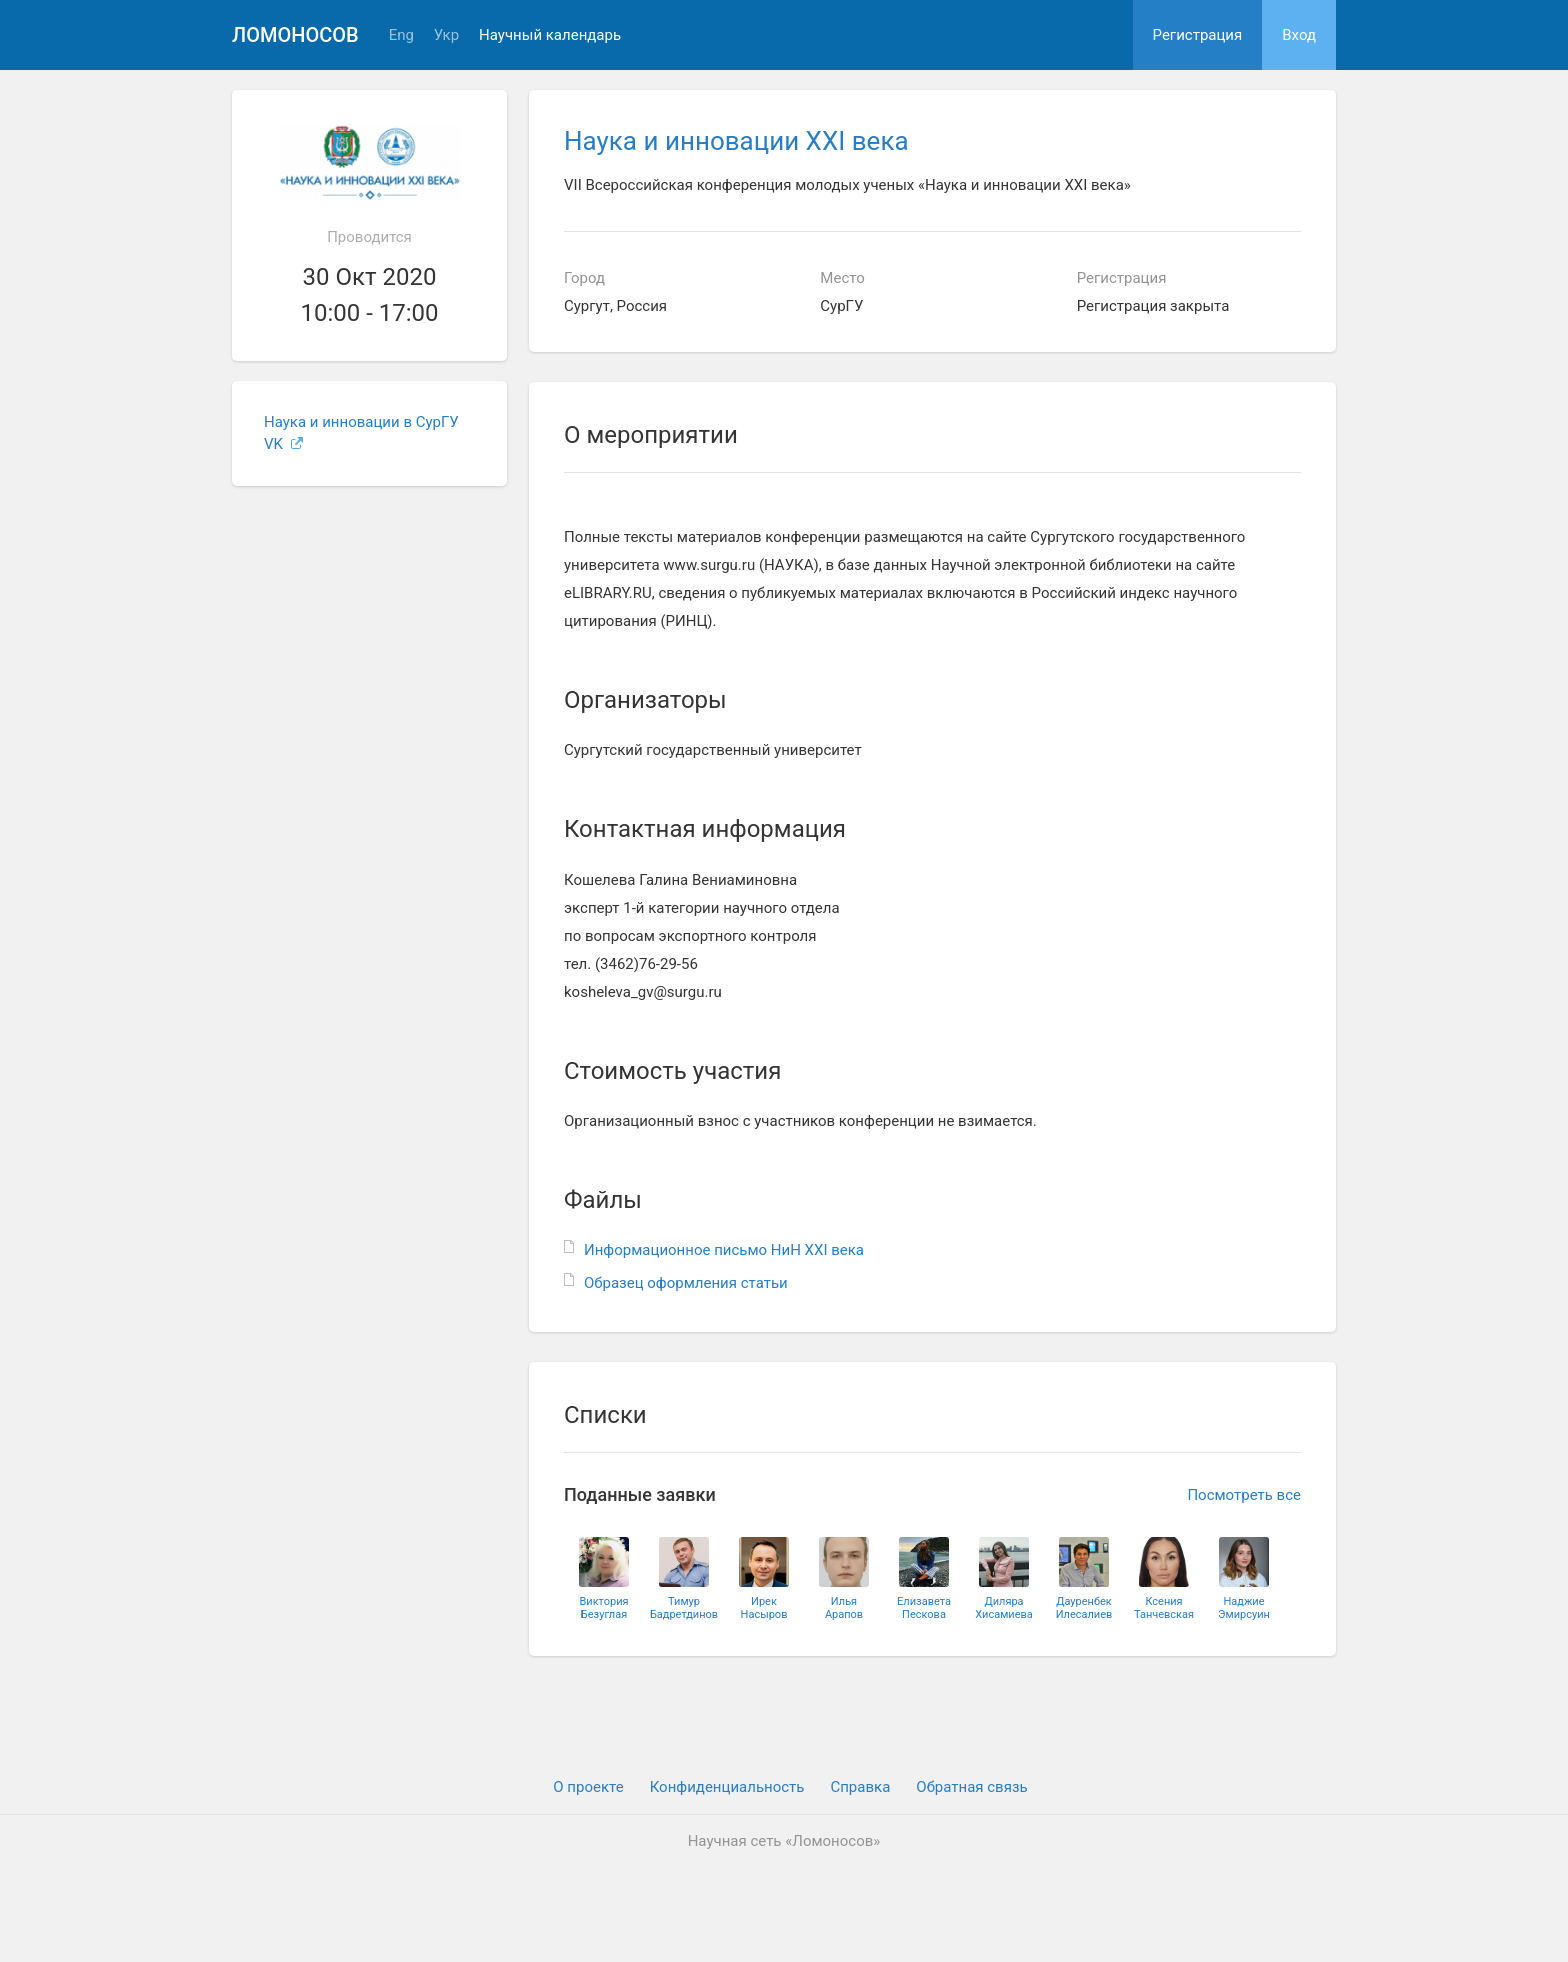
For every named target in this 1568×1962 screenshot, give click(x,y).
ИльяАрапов (844, 1608)
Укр (446, 35)
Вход (1299, 35)
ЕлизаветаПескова (924, 1608)
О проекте (588, 1787)
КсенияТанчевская (1164, 1608)
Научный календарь (550, 35)
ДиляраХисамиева (1004, 1608)
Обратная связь (971, 1787)
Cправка (860, 1787)
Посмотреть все (1244, 1495)
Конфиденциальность (727, 1787)
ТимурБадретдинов (684, 1608)
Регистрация (1198, 35)
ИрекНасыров (764, 1608)
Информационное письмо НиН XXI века (724, 1250)
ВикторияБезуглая (603, 1608)
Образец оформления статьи (686, 1283)
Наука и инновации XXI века (736, 141)
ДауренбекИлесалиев (1084, 1608)
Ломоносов (295, 35)
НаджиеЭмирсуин (1244, 1608)
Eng (401, 35)
